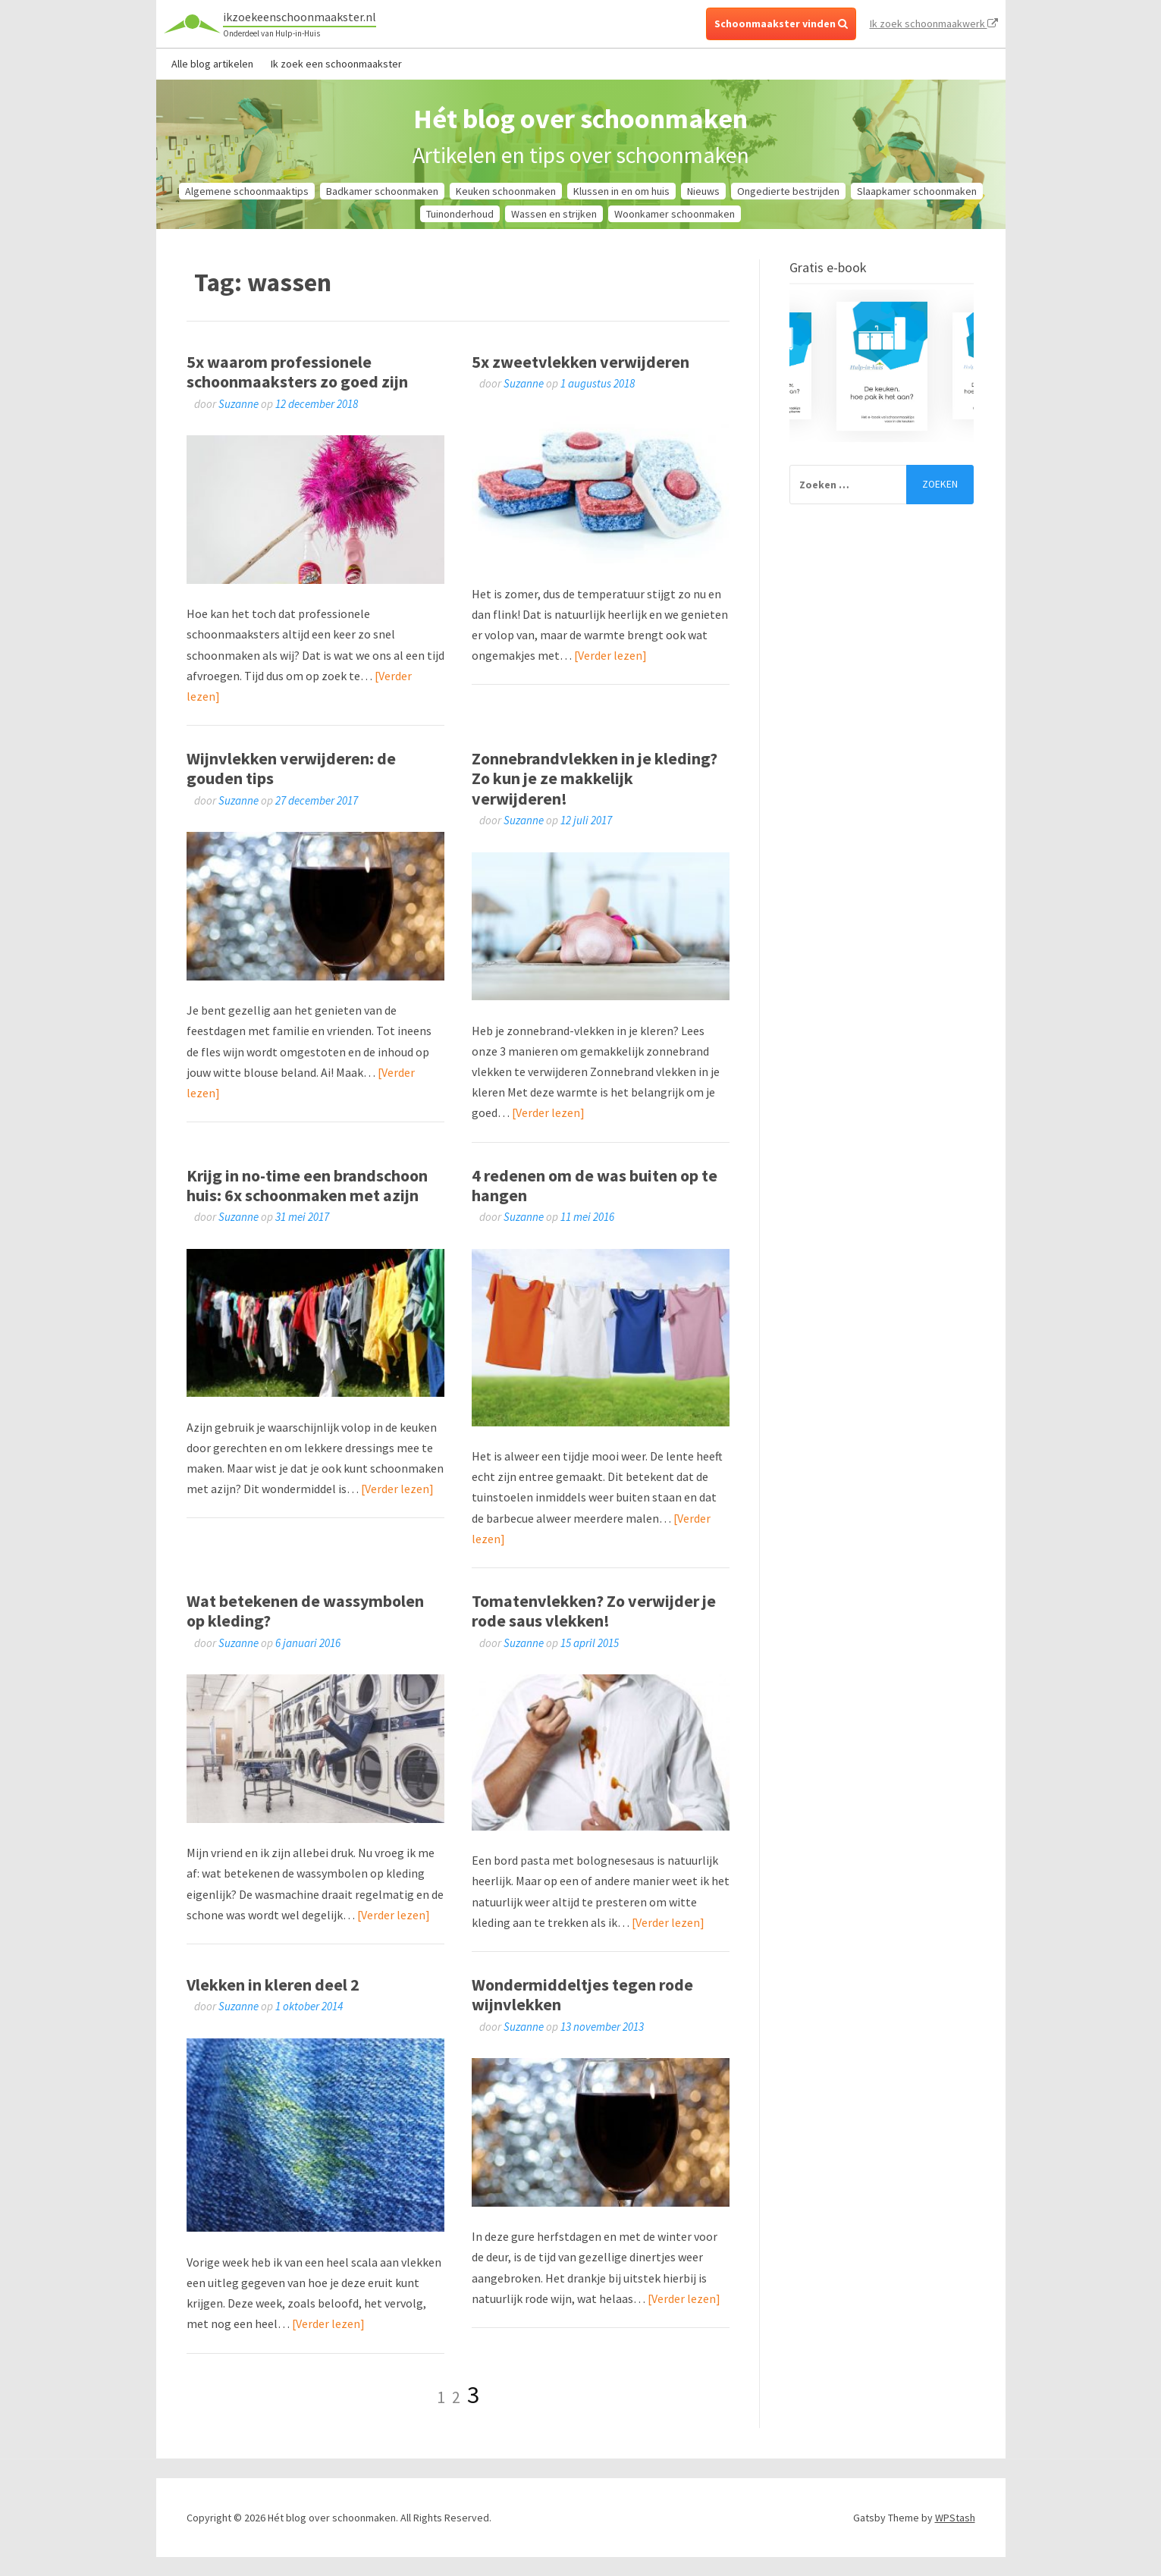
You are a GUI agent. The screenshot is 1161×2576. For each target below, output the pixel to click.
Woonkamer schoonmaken (674, 214)
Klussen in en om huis (621, 191)
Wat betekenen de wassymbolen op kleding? (305, 1610)
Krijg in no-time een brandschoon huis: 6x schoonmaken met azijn (307, 1185)
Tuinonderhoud (460, 214)
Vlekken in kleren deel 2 (273, 1984)
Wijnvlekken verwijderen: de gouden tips (291, 768)
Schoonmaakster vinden (781, 23)
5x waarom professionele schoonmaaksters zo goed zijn (297, 371)
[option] (881, 366)
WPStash (955, 2517)
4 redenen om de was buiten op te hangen (594, 1185)
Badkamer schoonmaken (382, 191)
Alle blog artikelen (212, 64)
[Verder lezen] (610, 655)
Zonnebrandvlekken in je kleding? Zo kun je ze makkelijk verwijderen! (594, 778)
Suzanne (238, 404)
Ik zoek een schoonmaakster (336, 64)
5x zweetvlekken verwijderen (580, 361)
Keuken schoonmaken (506, 191)
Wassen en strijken (554, 214)
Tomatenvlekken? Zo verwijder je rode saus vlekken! (594, 1610)
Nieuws (703, 191)
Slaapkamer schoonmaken (917, 191)
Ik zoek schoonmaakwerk (934, 23)
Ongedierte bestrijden (788, 191)
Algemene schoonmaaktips (247, 191)
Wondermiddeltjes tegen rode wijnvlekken (582, 1994)
